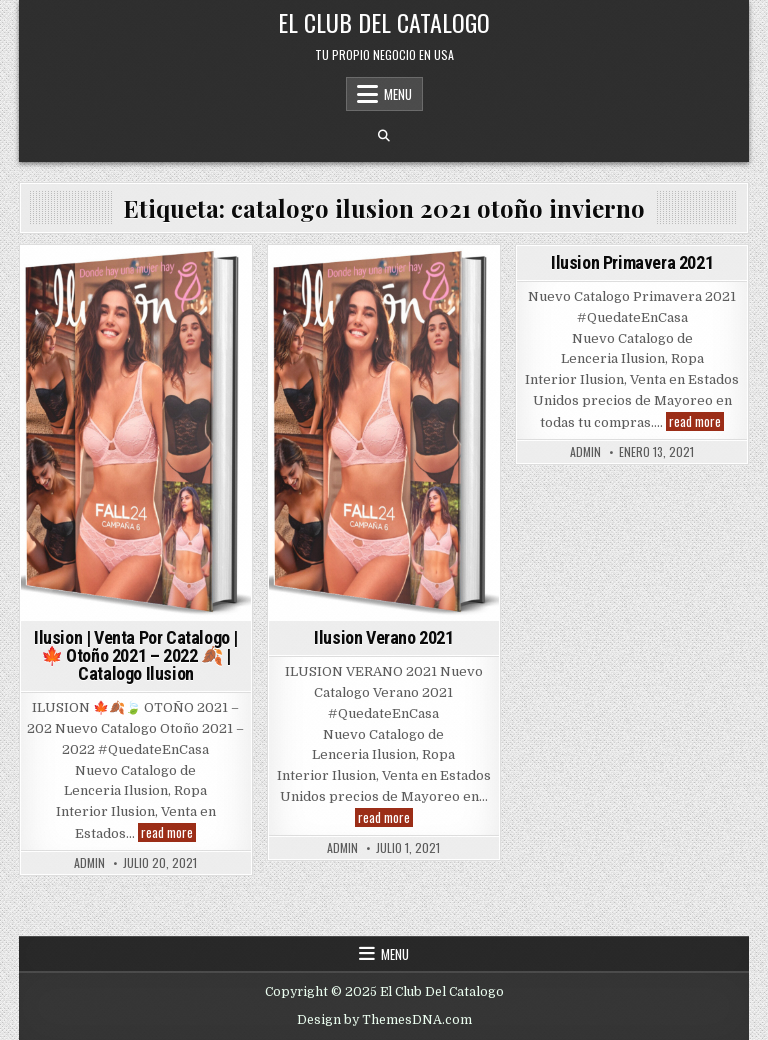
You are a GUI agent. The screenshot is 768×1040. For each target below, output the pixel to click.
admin (89, 863)
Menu (398, 94)
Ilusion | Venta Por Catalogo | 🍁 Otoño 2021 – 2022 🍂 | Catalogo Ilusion (136, 655)
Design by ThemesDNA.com (384, 1020)
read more (168, 832)
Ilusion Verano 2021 (383, 637)
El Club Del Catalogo (384, 22)
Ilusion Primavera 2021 (632, 262)
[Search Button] (384, 136)
